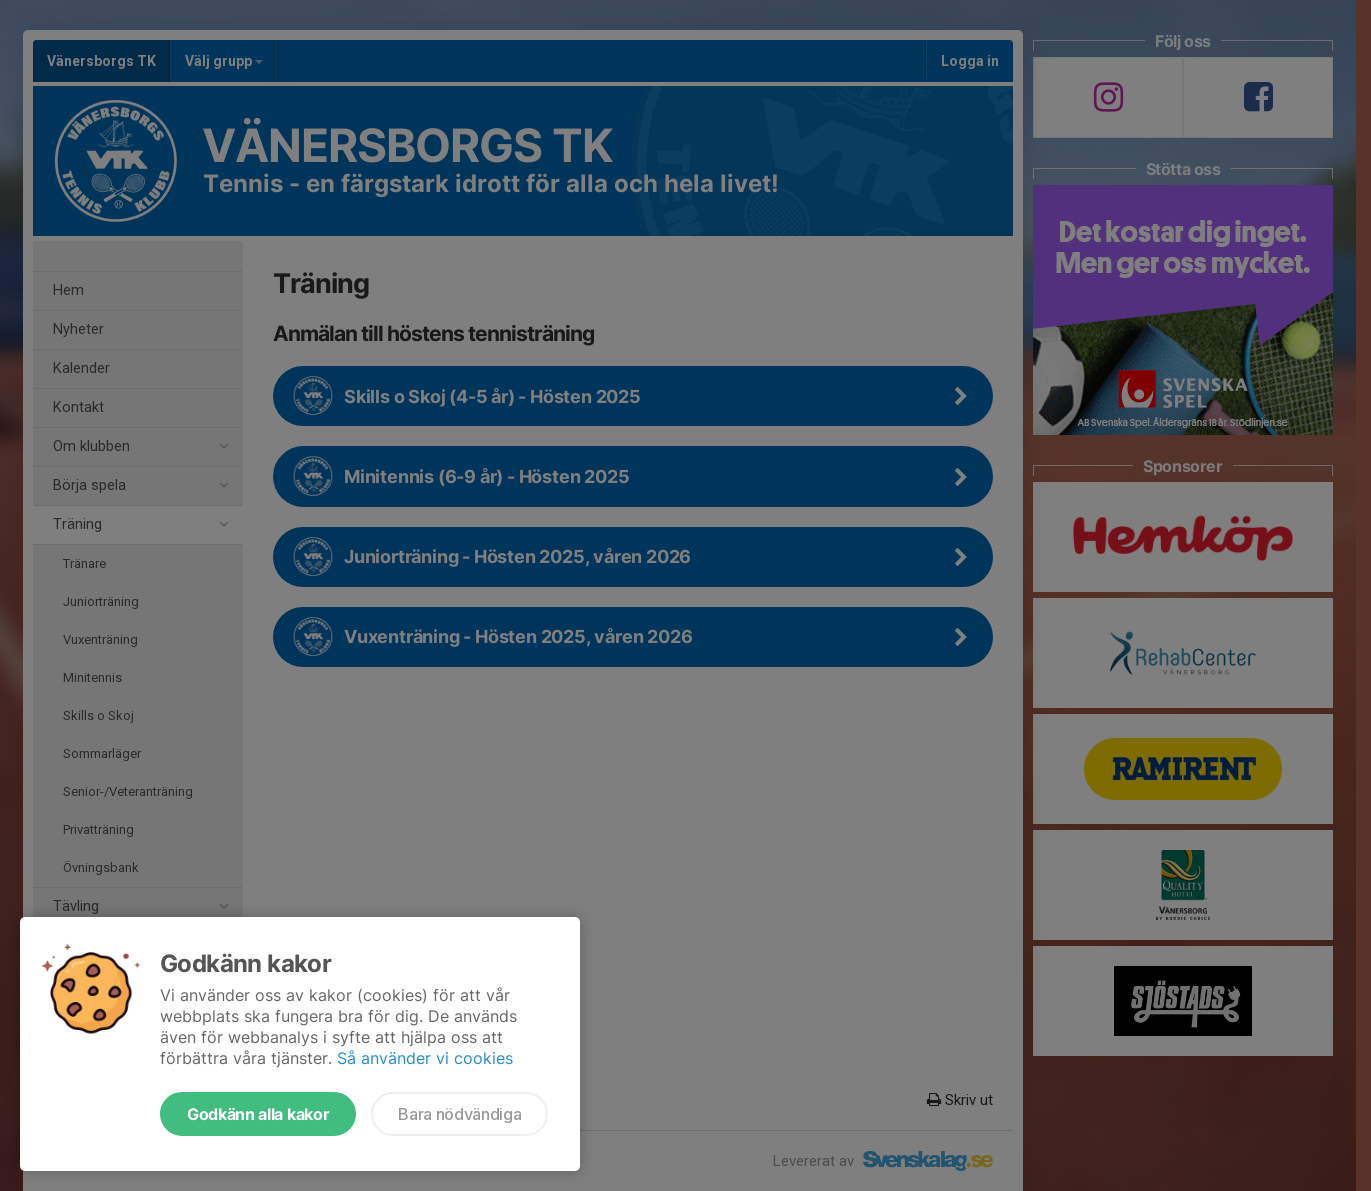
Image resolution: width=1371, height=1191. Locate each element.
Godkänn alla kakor (258, 1114)
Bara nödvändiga (459, 1114)
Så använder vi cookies (425, 1058)
